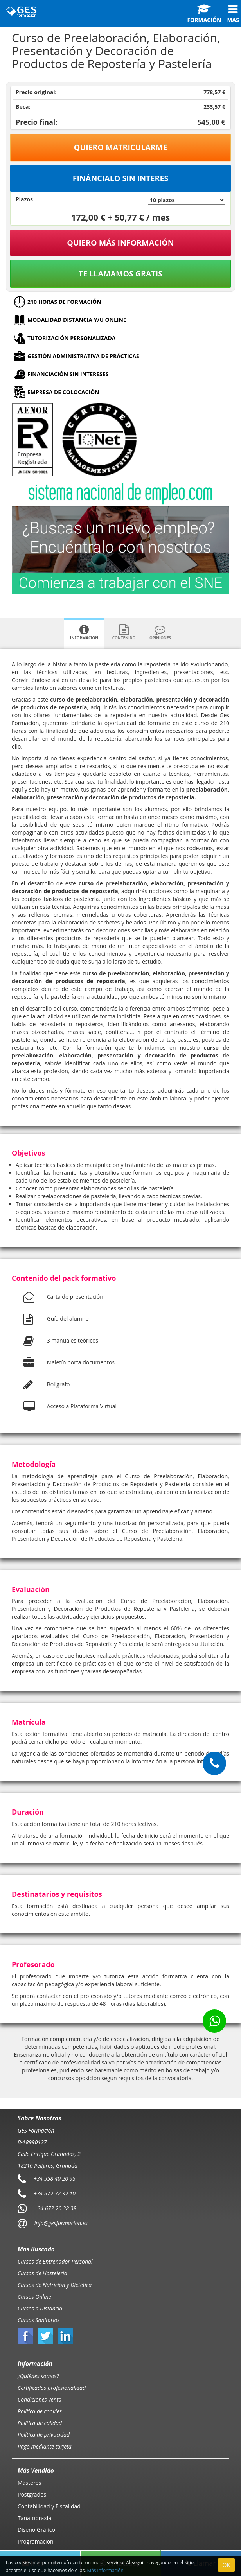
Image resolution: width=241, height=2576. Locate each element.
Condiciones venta (39, 2399)
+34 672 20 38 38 (55, 2208)
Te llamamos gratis (120, 273)
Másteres (29, 2482)
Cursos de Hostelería (42, 2273)
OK (226, 2565)
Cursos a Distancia (40, 2308)
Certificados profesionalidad (52, 2387)
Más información (105, 2570)
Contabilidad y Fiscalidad (49, 2506)
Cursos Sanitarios (39, 2320)
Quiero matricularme (120, 147)
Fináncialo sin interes (121, 178)
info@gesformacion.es (60, 2223)
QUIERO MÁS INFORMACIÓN (120, 242)
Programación (36, 2541)
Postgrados (32, 2494)
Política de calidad (40, 2423)
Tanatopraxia (34, 2518)
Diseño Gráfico (36, 2529)
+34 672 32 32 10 (55, 2193)
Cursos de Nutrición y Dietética (55, 2285)
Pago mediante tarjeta (45, 2446)
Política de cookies (40, 2411)
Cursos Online (34, 2296)
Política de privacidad (44, 2434)
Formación (204, 13)
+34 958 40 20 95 (55, 2178)
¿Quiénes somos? (38, 2376)
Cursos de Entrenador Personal (55, 2261)
